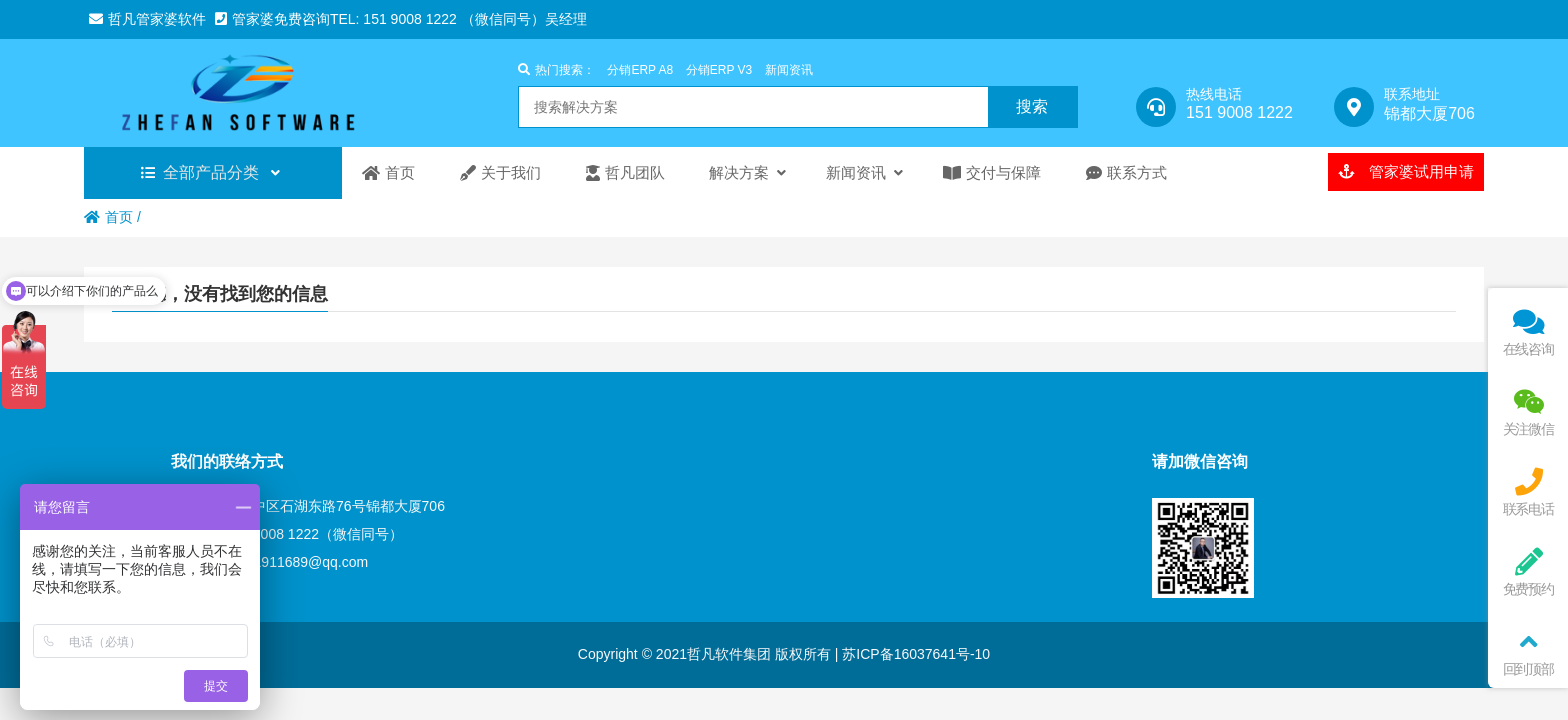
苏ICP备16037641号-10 (914, 654)
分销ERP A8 (640, 70)
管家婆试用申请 (1406, 171)
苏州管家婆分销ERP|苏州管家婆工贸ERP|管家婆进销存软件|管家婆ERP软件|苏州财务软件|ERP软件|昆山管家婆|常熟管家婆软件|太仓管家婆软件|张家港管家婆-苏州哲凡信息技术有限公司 (254, 93)
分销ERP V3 (719, 70)
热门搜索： (556, 70)
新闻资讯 (789, 70)
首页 (108, 217)
